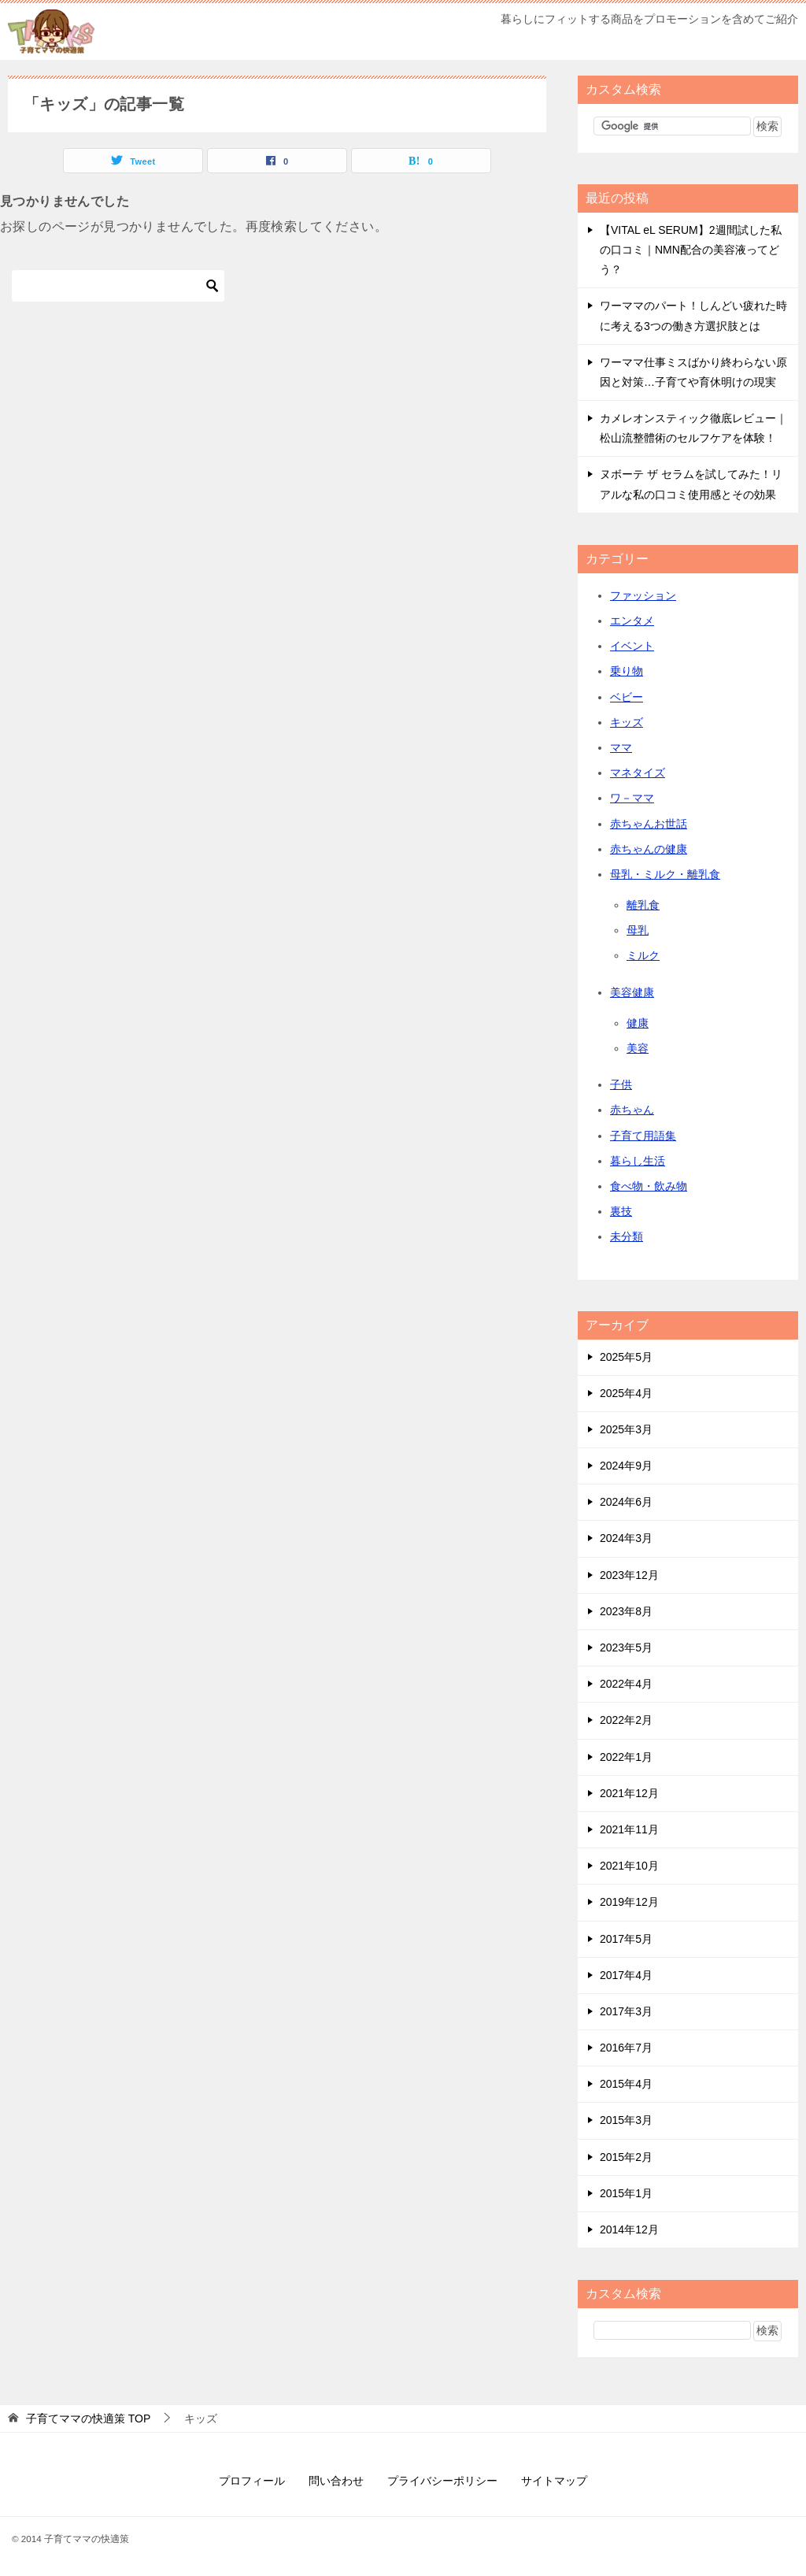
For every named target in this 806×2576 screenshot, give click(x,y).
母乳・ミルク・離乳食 (665, 874)
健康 (638, 1023)
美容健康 (632, 992)
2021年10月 (629, 1865)
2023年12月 (629, 1575)
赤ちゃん (632, 1109)
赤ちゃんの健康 (648, 849)
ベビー (626, 697)
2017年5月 (626, 1939)
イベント (632, 645)
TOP (88, 2418)
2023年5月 (626, 1647)
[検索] (118, 286)
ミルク (643, 955)
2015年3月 (626, 2120)
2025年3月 (626, 1429)
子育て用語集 (643, 1135)
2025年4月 (626, 1393)
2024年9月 (626, 1465)
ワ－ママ (632, 797)
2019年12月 (629, 1902)
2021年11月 (629, 1829)
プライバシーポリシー (442, 2480)
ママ (621, 747)
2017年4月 (626, 1975)
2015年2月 (626, 2157)
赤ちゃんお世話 (648, 823)
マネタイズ (637, 772)
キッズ (626, 722)
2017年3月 (626, 2011)
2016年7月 (626, 2047)
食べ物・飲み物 (648, 1186)
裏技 (621, 1211)
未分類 (626, 1236)
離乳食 (643, 905)
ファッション (643, 595)
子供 (621, 1084)
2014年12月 (629, 2229)
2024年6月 (626, 1502)
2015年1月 (626, 2193)
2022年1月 (626, 1757)
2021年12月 (629, 1793)
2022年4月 (626, 1683)
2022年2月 (626, 1720)
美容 (638, 1048)
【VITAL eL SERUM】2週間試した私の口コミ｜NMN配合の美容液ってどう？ (691, 250)
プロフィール (252, 2480)
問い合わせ (336, 2480)
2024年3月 (626, 1538)
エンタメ (632, 620)
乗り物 (626, 671)
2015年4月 (626, 2083)
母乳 (638, 930)
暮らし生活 (637, 1161)
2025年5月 (626, 1357)
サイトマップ (554, 2480)
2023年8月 (626, 1611)
